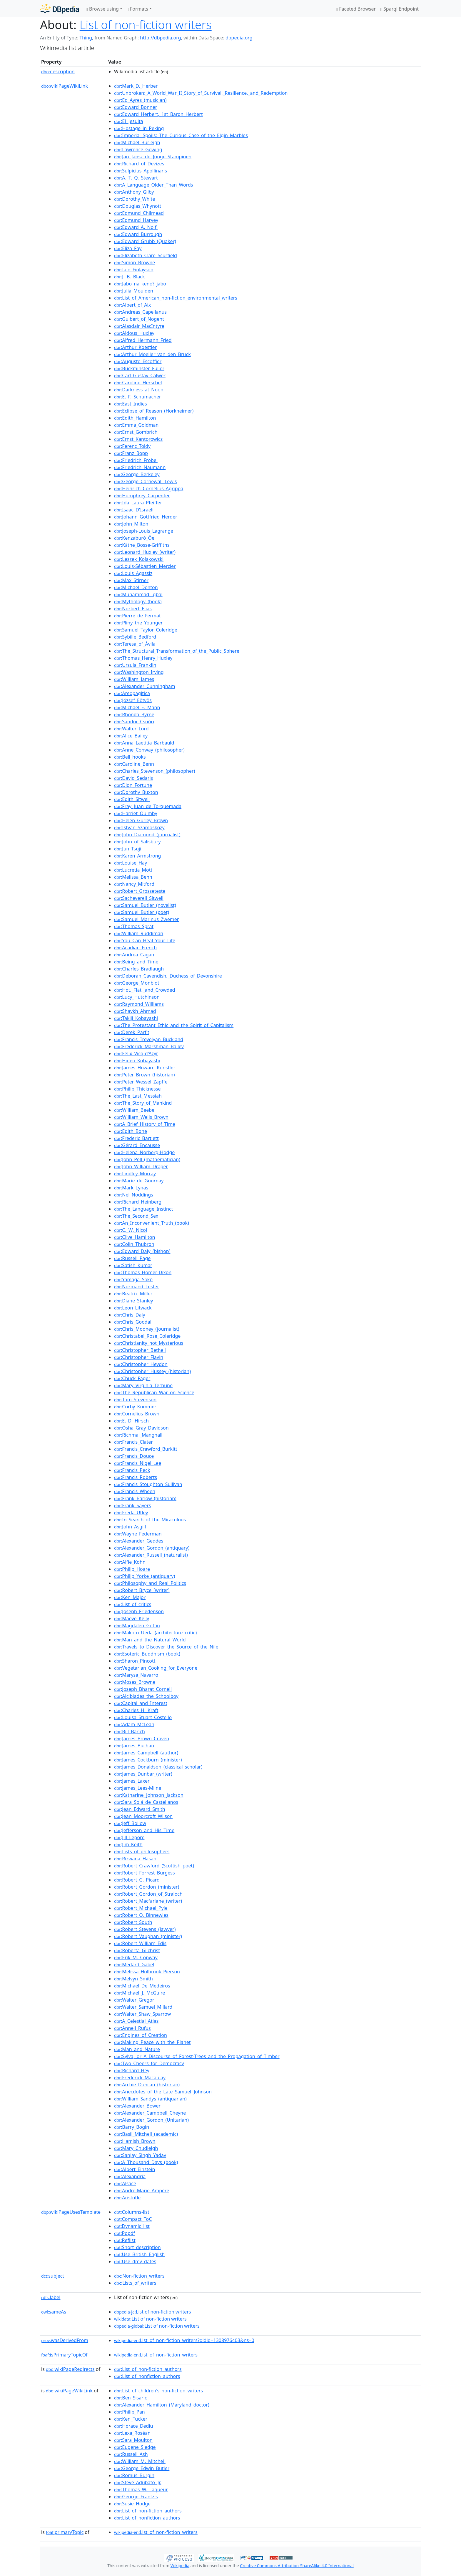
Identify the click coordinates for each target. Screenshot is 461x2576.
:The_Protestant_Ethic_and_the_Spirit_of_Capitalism (173, 1025)
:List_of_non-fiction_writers (156, 2354)
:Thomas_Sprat (133, 926)
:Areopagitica (132, 693)
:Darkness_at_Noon (138, 389)
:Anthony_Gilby (134, 192)
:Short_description (137, 2247)
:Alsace (125, 2183)
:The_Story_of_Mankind (143, 1103)
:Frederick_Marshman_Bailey (149, 1046)
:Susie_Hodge (132, 2503)
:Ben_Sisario (131, 2397)
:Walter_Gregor (134, 2000)
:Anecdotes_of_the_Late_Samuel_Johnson (163, 2091)
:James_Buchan (134, 1745)
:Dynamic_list (132, 2226)
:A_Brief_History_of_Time (144, 1124)
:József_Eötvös (133, 700)
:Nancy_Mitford (134, 884)
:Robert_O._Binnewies (141, 1915)
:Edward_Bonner (135, 107)
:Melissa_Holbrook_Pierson (147, 1971)
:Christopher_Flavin (138, 1357)
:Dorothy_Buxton (136, 792)
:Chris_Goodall (133, 1322)
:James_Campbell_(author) (146, 1752)
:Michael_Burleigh (137, 142)
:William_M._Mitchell (140, 2461)
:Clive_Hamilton (134, 1237)
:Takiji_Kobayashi (136, 1018)
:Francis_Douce (134, 1456)
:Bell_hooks (130, 757)
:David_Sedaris (133, 778)
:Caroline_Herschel (138, 382)
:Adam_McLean (134, 1724)
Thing (85, 37)
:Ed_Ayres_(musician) (140, 100)
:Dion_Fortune (133, 785)
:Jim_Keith (128, 1844)
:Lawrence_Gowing (138, 149)
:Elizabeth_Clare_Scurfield (145, 255)
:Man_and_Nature (137, 2049)
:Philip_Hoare (132, 1569)
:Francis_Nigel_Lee (137, 1463)
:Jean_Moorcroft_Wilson (143, 1816)
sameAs (53, 2312)
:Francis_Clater (133, 1442)
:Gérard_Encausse (137, 1145)
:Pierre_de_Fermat (137, 615)
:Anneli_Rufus (132, 2028)
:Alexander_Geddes (138, 1541)
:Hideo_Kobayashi (137, 1060)
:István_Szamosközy (139, 827)
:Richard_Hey (131, 2070)
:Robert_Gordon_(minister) (146, 1887)
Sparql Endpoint (399, 9)
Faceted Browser (356, 9)
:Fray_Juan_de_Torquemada (147, 806)
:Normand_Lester (136, 1286)
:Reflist (125, 2240)
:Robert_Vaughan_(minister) (148, 1936)
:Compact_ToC (133, 2219)
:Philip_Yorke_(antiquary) (144, 1576)
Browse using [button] (102, 9)
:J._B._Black (129, 276)
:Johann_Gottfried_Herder (145, 516)
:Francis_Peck (132, 1470)
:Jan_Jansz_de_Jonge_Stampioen (152, 156)
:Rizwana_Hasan (135, 1858)
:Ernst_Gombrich (136, 432)
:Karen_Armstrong (137, 855)
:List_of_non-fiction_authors (148, 2369)
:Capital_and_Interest (140, 1703)
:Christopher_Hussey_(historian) (152, 1371)
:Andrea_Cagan (134, 954)
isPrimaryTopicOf (64, 2354)
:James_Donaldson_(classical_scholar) (158, 1767)
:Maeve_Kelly (131, 1618)
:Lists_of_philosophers (141, 1851)
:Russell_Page (132, 1258)
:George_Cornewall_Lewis (145, 481)
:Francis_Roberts (135, 1477)
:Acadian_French (135, 947)
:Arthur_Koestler (135, 347)
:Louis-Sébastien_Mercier (145, 566)
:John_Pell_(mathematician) (147, 1159)
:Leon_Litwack (132, 1307)
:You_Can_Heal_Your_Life (144, 940)
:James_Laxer (132, 1781)
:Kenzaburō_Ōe (134, 538)
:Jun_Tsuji (127, 848)
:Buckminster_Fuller (139, 368)
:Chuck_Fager (132, 1378)
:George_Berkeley (137, 474)
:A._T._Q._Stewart (136, 177)
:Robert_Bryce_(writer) (142, 1590)
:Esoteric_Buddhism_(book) (147, 1654)
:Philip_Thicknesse (137, 1089)
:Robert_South (133, 1922)
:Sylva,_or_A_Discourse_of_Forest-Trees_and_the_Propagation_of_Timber (197, 2056)
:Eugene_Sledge (135, 2447)
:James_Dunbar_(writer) (143, 1774)
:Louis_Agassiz (133, 573)
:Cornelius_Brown (136, 1413)
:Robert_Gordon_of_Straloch (148, 1894)
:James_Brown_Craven (141, 1738)
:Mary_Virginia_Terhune (143, 1385)
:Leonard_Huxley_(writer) (145, 552)
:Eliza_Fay (128, 248)
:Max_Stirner (131, 580)
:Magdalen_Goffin (137, 1625)
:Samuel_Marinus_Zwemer (146, 919)
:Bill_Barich (129, 1731)
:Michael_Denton (136, 587)
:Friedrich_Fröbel (136, 460)
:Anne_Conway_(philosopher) (149, 750)
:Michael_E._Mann (137, 707)
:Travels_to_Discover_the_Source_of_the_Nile (166, 1646)
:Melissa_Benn (133, 877)
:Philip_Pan (129, 2412)
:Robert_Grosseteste (140, 891)
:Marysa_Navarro (136, 1675)
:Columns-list (131, 2212)
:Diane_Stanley (133, 1300)
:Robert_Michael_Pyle (141, 1908)
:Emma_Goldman (136, 425)
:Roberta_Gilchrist (137, 1950)
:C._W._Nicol (130, 1230)
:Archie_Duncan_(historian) (147, 2084)
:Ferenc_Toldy (132, 446)
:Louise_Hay (130, 863)
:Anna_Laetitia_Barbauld (144, 742)
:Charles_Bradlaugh (139, 968)
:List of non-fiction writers (152, 2312)
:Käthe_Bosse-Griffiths (141, 545)
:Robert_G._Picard (137, 1880)
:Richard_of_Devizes (139, 163)
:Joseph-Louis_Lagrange (143, 531)
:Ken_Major (130, 1597)
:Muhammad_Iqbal (138, 594)
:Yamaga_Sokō (133, 1279)
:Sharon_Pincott (135, 1661)
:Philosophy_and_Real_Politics (150, 1583)
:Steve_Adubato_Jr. (137, 2482)
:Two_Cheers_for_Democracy (149, 2063)
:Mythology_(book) (138, 601)
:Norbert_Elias (133, 608)
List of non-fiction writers (146, 24)
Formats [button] (137, 9)
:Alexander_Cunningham (144, 686)
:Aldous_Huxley (134, 333)
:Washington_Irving (139, 672)
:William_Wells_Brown (141, 1117)
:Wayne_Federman (138, 1533)
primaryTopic (64, 2532)
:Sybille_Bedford (135, 637)
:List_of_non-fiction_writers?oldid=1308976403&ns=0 (184, 2340)
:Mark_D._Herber (136, 86)
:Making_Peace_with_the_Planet (152, 2042)
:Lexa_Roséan (132, 2433)
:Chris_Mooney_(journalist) (146, 1329)
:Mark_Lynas (131, 1187)
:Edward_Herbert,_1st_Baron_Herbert (158, 114)
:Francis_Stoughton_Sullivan (148, 1484)
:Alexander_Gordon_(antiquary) (151, 1548)
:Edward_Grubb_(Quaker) (145, 241)
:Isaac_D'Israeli (133, 509)
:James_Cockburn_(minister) (148, 1759)
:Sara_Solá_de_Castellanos (146, 1802)
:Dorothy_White (134, 199)
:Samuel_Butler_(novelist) (145, 905)
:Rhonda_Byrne (134, 714)
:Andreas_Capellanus (140, 312)
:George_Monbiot (136, 983)
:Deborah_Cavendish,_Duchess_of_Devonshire (168, 976)
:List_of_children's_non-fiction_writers (158, 2390)
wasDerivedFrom (64, 2340)
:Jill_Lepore (129, 1837)
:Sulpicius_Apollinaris (140, 170)
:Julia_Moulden (133, 290)
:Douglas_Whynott (137, 206)
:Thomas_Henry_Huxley (143, 658)
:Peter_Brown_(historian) (144, 1074)
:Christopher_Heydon (141, 1364)
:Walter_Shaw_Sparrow (142, 2014)
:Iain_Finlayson (133, 269)
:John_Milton (131, 524)
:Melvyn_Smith (133, 1978)
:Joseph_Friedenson (139, 1611)
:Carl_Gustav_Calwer (140, 375)
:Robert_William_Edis (140, 1943)
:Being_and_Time (136, 961)
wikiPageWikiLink (64, 86)
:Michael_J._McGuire (139, 1993)
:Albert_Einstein (134, 2169)
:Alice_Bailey (131, 735)
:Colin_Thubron (134, 1244)
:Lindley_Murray (135, 1173)
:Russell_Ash (131, 2454)
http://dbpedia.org (160, 37)
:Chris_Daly (129, 1315)
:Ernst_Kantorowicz (138, 439)
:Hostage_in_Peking (139, 128)
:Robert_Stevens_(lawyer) (145, 1929)
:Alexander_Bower (137, 2106)
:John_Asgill (130, 1526)
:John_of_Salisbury (137, 841)
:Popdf (124, 2233)
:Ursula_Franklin (135, 665)
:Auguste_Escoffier (137, 361)
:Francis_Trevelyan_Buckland (148, 1039)
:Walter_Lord (131, 728)
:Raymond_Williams (139, 1004)
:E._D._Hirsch (131, 1420)
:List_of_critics (132, 1604)
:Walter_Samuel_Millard (143, 2007)
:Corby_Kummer (135, 1406)
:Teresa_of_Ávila (135, 644)
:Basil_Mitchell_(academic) (146, 2134)
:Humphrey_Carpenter (142, 495)
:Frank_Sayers (132, 1505)
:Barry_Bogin (131, 2127)
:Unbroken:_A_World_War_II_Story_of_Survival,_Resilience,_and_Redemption (201, 93)
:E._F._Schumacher (137, 396)
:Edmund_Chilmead (139, 213)
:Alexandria (130, 2176)
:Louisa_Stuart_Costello (143, 1717)
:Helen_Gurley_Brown (141, 820)
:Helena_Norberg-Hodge (144, 1152)
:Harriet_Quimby (135, 813)
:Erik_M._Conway (136, 1957)
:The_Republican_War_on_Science (154, 1392)
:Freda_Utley (131, 1512)
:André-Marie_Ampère (141, 2190)
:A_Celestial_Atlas (136, 2021)
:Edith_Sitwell (132, 799)
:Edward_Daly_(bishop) (142, 1251)
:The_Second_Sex (136, 1216)
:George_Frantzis (136, 2496)
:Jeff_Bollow (130, 1823)
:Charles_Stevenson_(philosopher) (154, 771)
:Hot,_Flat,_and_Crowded (144, 990)
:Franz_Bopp (131, 453)
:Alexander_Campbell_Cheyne (150, 2113)
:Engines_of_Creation (140, 2035)
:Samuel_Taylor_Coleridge (145, 629)
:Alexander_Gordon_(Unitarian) (151, 2120)
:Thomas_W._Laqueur (141, 2489)
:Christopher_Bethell (140, 1350)
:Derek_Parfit (131, 1032)
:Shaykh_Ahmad (135, 1011)
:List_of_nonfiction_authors (147, 2376)
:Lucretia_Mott (133, 870)
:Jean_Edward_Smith (139, 1809)
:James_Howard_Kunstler (144, 1067)
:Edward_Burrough (138, 234)
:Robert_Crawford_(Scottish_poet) (154, 1865)
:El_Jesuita (128, 121)
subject (52, 2276)
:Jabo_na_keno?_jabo (140, 283)
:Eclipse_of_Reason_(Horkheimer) (153, 411)
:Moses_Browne (135, 1682)
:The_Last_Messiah (138, 1096)
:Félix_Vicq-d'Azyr (136, 1053)
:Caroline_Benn (134, 764)
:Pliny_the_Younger (138, 622)
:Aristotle (127, 2197)
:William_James (134, 679)
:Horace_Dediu (133, 2426)
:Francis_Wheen (134, 1491)
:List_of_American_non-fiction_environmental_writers (175, 298)
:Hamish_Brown (134, 2141)
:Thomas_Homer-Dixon (142, 1272)
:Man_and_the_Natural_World (150, 1639)
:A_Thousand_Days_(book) (146, 2162)
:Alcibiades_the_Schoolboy (146, 1696)
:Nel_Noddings (133, 1194)
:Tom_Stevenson (135, 1399)
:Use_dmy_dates (135, 2261)
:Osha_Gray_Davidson (141, 1428)
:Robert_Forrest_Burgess (144, 1872)
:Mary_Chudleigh (136, 2148)
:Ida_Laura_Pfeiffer (138, 502)
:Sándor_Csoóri (134, 721)
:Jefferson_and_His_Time (144, 1830)
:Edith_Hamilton (135, 418)
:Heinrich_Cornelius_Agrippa (148, 488)
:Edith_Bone (130, 1131)
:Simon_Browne (134, 262)
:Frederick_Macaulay (140, 2077)
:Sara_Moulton (133, 2440)
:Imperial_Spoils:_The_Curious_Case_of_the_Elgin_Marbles (181, 135)
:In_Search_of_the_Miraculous (150, 1519)
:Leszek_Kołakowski (138, 559)
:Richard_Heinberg (137, 1202)
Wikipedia (180, 2565)
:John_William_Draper (141, 1166)
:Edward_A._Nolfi (136, 227)
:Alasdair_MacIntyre (139, 326)
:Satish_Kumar (133, 1265)
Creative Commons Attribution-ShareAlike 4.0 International (296, 2565)
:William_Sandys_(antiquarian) (150, 2098)
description (58, 71)
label (51, 2297)
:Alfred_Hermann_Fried (143, 340)
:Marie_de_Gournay (138, 1180)
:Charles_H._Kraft (136, 1710)
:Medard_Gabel (134, 1964)
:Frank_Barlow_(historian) (145, 1498)
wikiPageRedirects (70, 2369)
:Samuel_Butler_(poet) (141, 912)
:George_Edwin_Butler (141, 2468)
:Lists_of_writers (135, 2283)
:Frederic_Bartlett (136, 1138)
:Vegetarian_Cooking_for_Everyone (155, 1668)
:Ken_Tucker (130, 2419)
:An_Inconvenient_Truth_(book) (151, 1223)
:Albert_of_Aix (132, 305)
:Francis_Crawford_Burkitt (145, 1449)
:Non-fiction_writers (139, 2276)
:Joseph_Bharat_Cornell (143, 1689)
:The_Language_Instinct (143, 1209)
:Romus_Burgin (134, 2475)
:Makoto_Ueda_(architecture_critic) (155, 1632)
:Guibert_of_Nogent (139, 319)
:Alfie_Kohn (130, 1562)
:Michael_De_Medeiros (142, 1985)
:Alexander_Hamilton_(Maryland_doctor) (161, 2405)
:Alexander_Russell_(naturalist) (151, 1555)
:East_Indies (130, 403)
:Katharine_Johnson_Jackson (148, 1795)
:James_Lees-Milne (137, 1788)
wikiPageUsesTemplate (71, 2212)
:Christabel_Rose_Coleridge (147, 1336)
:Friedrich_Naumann (140, 467)
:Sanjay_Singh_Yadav (140, 2155)
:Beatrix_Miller (133, 1293)
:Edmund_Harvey (136, 220)
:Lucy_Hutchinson (137, 997)
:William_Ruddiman (138, 933)
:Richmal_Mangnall (138, 1435)
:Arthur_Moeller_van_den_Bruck (152, 354)
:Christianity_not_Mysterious (148, 1343)
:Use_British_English (139, 2254)
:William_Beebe (134, 1110)
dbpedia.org (239, 37)
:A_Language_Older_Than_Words (153, 185)
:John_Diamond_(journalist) (147, 834)
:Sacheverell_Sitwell (138, 898)
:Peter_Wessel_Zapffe (141, 1081)
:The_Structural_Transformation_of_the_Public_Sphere (176, 651)
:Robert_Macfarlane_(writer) (148, 1901)
